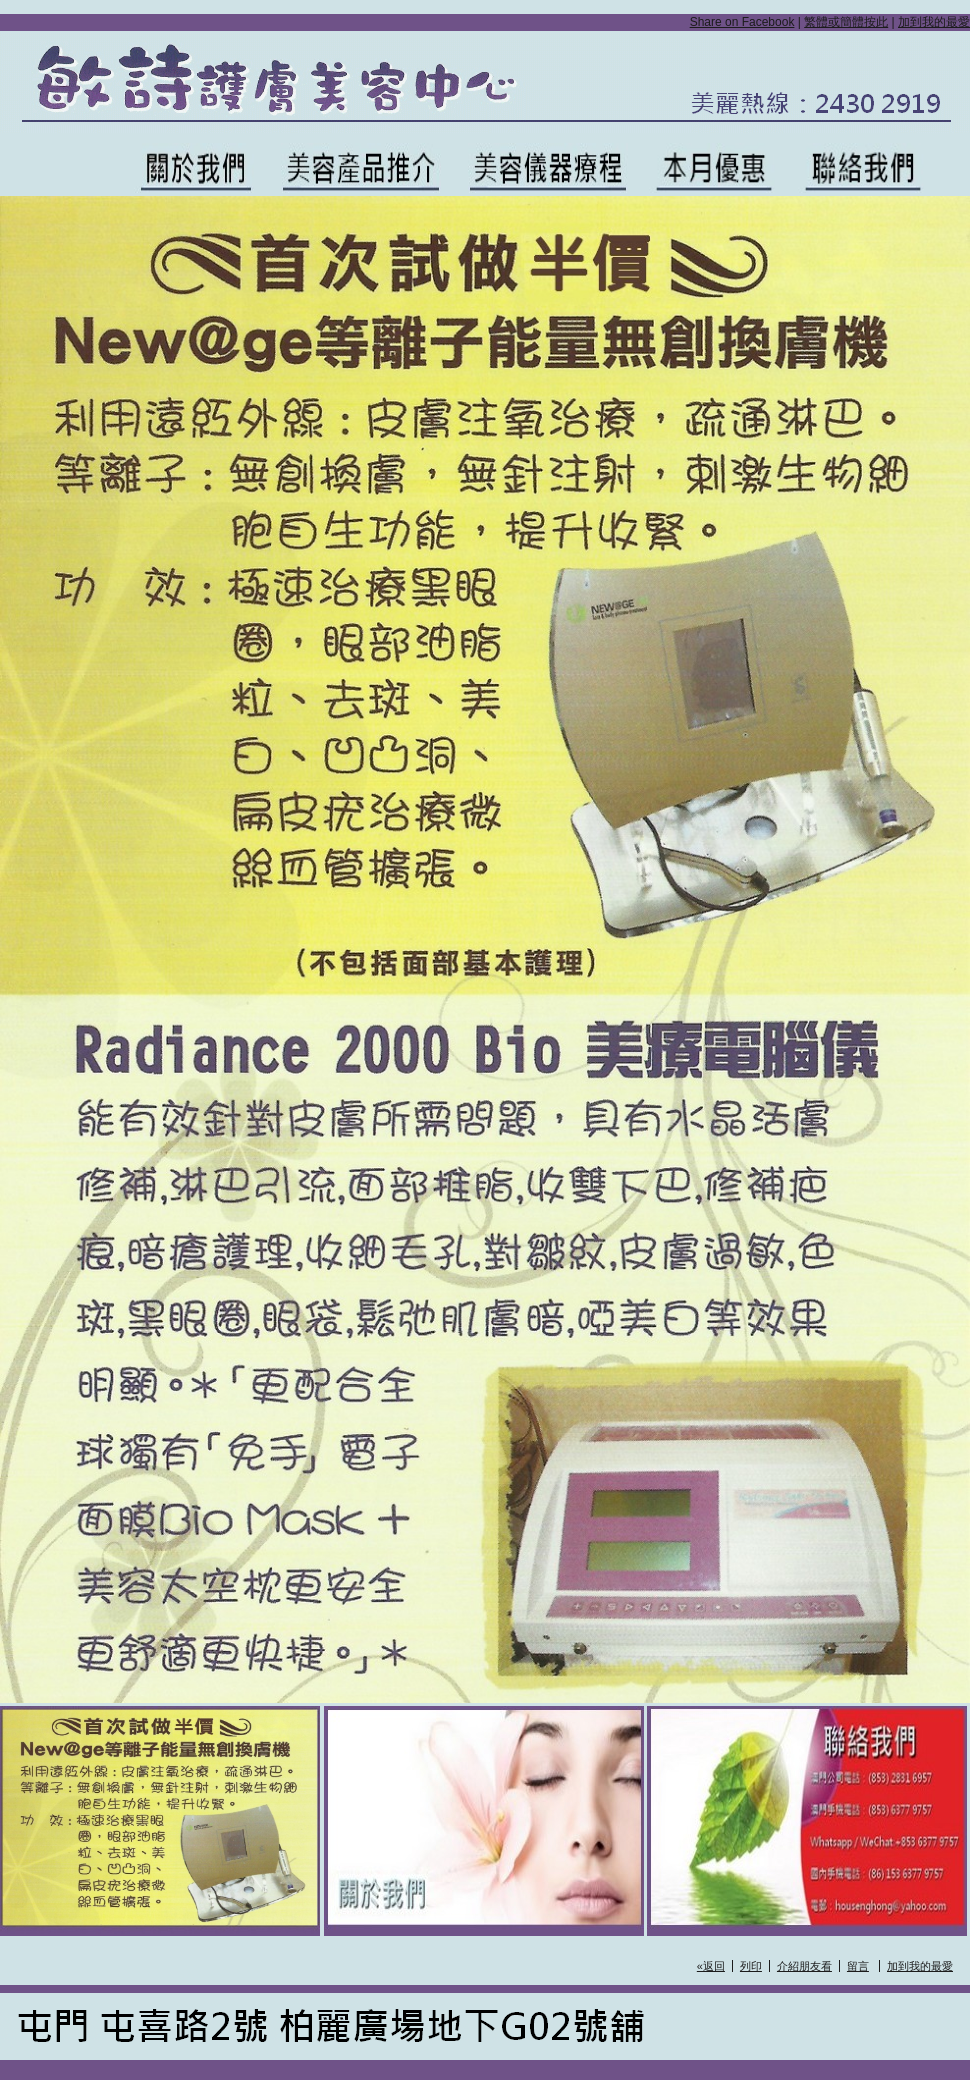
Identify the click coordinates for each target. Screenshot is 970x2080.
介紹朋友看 (804, 1966)
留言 (858, 1966)
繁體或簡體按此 (846, 22)
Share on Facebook (742, 22)
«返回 (711, 1966)
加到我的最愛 (934, 22)
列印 (751, 1966)
